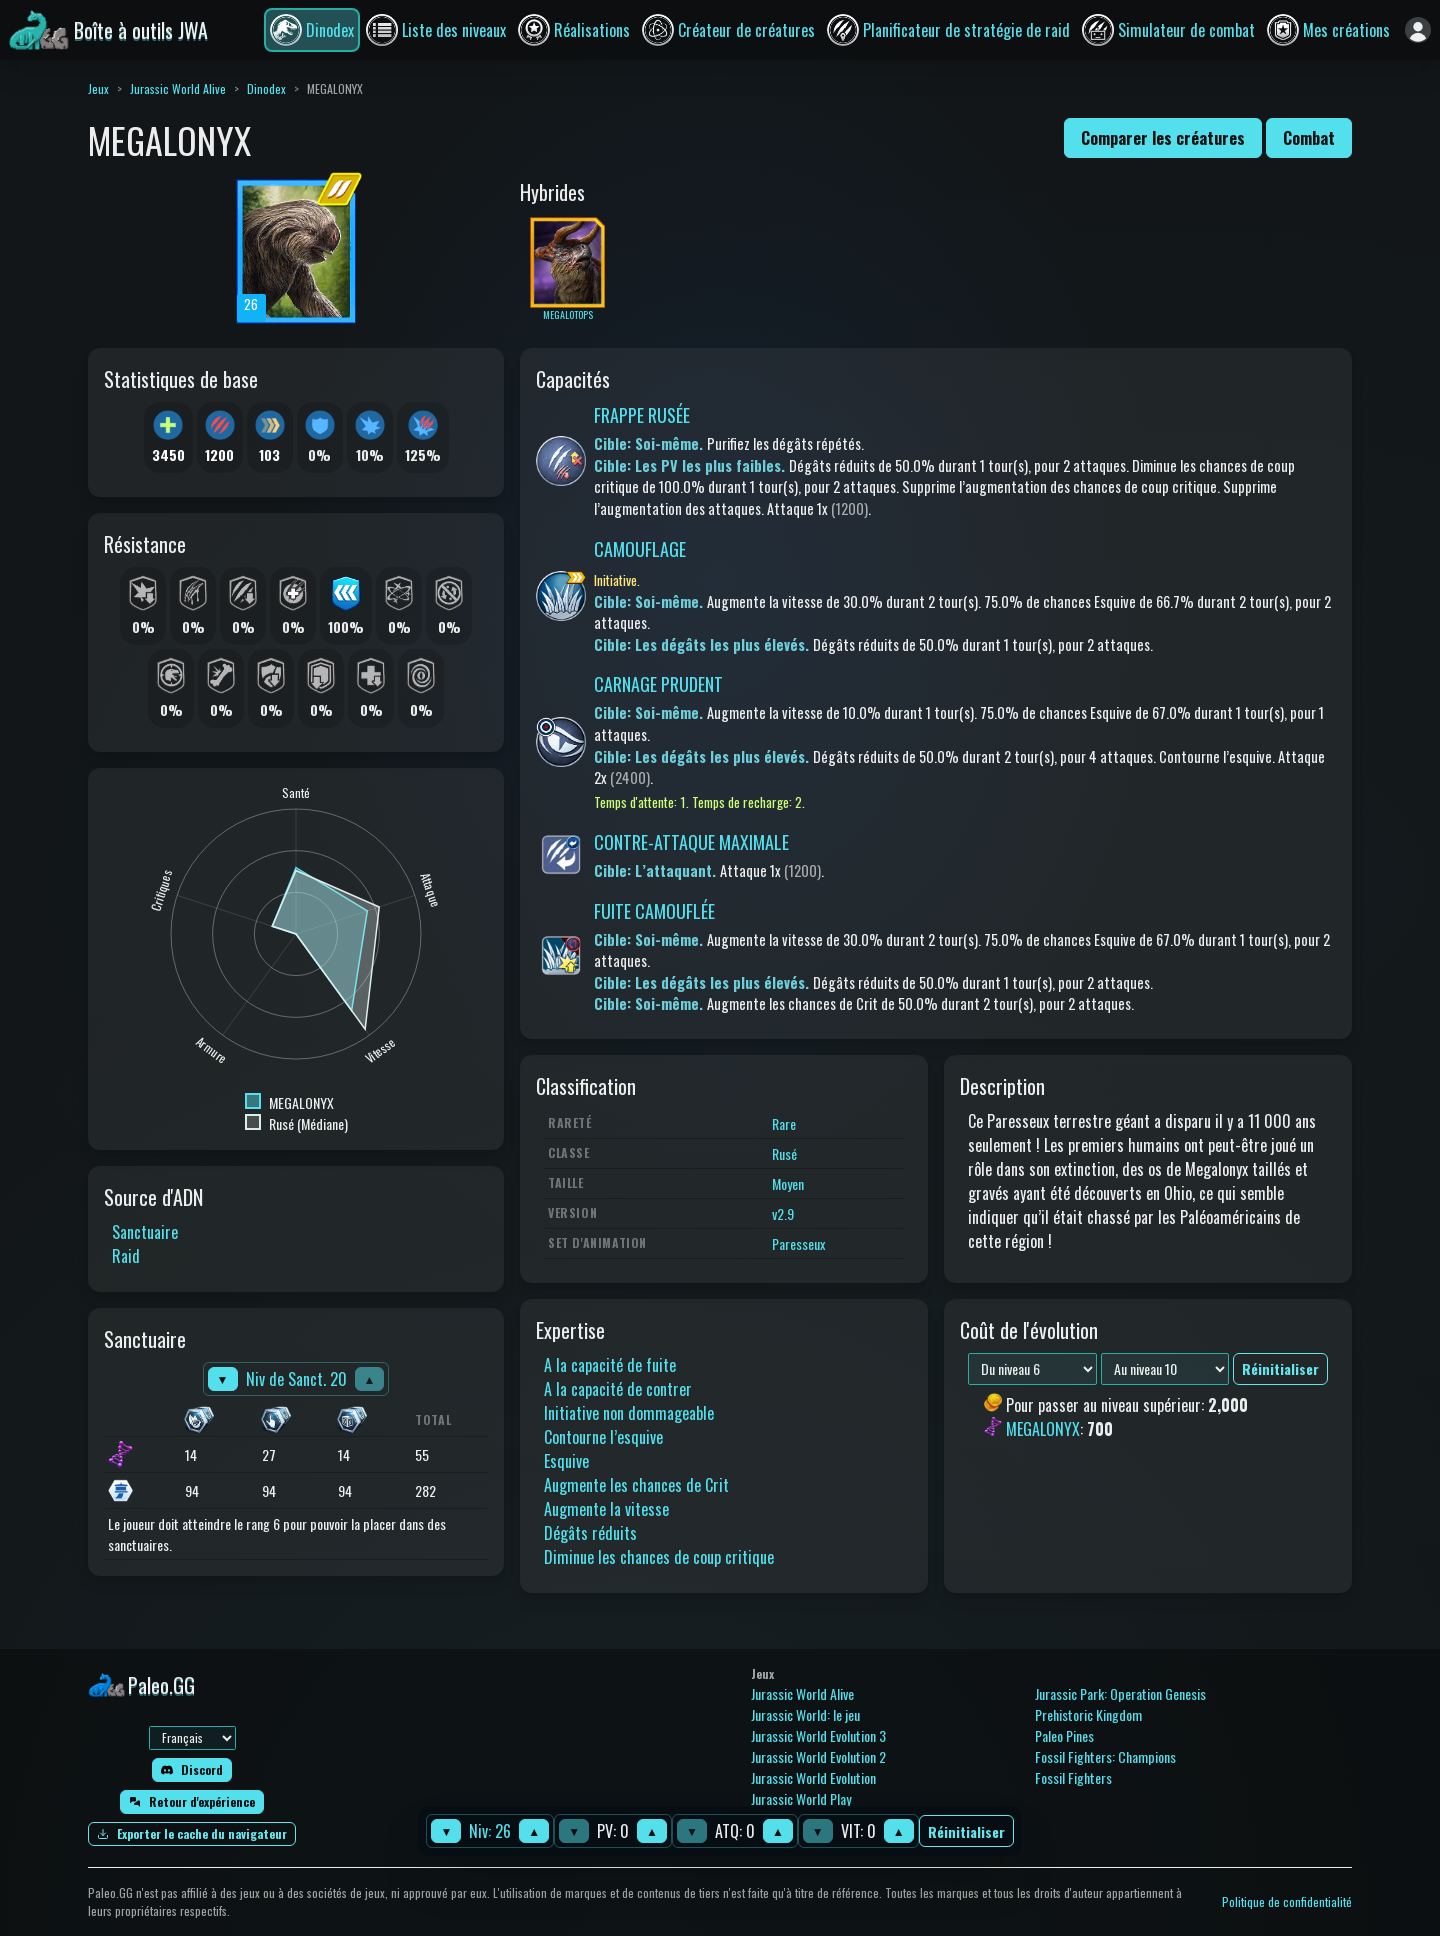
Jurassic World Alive (178, 88)
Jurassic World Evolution (813, 1777)
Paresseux (798, 1243)
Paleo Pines (1064, 1735)
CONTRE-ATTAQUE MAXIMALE (691, 842)
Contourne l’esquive (603, 1437)
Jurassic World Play (801, 1798)
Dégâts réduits (590, 1533)
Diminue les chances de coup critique (659, 1557)
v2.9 (783, 1213)
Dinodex (266, 88)
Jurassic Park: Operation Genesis (1120, 1693)
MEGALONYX (1043, 1430)
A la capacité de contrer (618, 1389)
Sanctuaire (145, 1232)
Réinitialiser (966, 1831)
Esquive (566, 1461)
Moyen (788, 1183)
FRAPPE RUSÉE (642, 415)
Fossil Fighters (1073, 1777)
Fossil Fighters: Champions (1105, 1756)
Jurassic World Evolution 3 (818, 1735)
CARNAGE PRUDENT (658, 684)
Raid (126, 1256)
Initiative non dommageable (629, 1413)
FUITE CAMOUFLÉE (654, 911)
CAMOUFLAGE (640, 549)
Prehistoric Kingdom (1088, 1714)
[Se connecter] (1418, 30)
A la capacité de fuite (610, 1365)
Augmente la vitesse (606, 1509)
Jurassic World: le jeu (805, 1714)
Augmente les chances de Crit (636, 1485)
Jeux (98, 88)
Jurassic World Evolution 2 (818, 1756)
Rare (784, 1123)
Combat (1309, 138)
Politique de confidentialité (1287, 1901)
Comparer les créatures (1163, 138)
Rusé (784, 1153)
